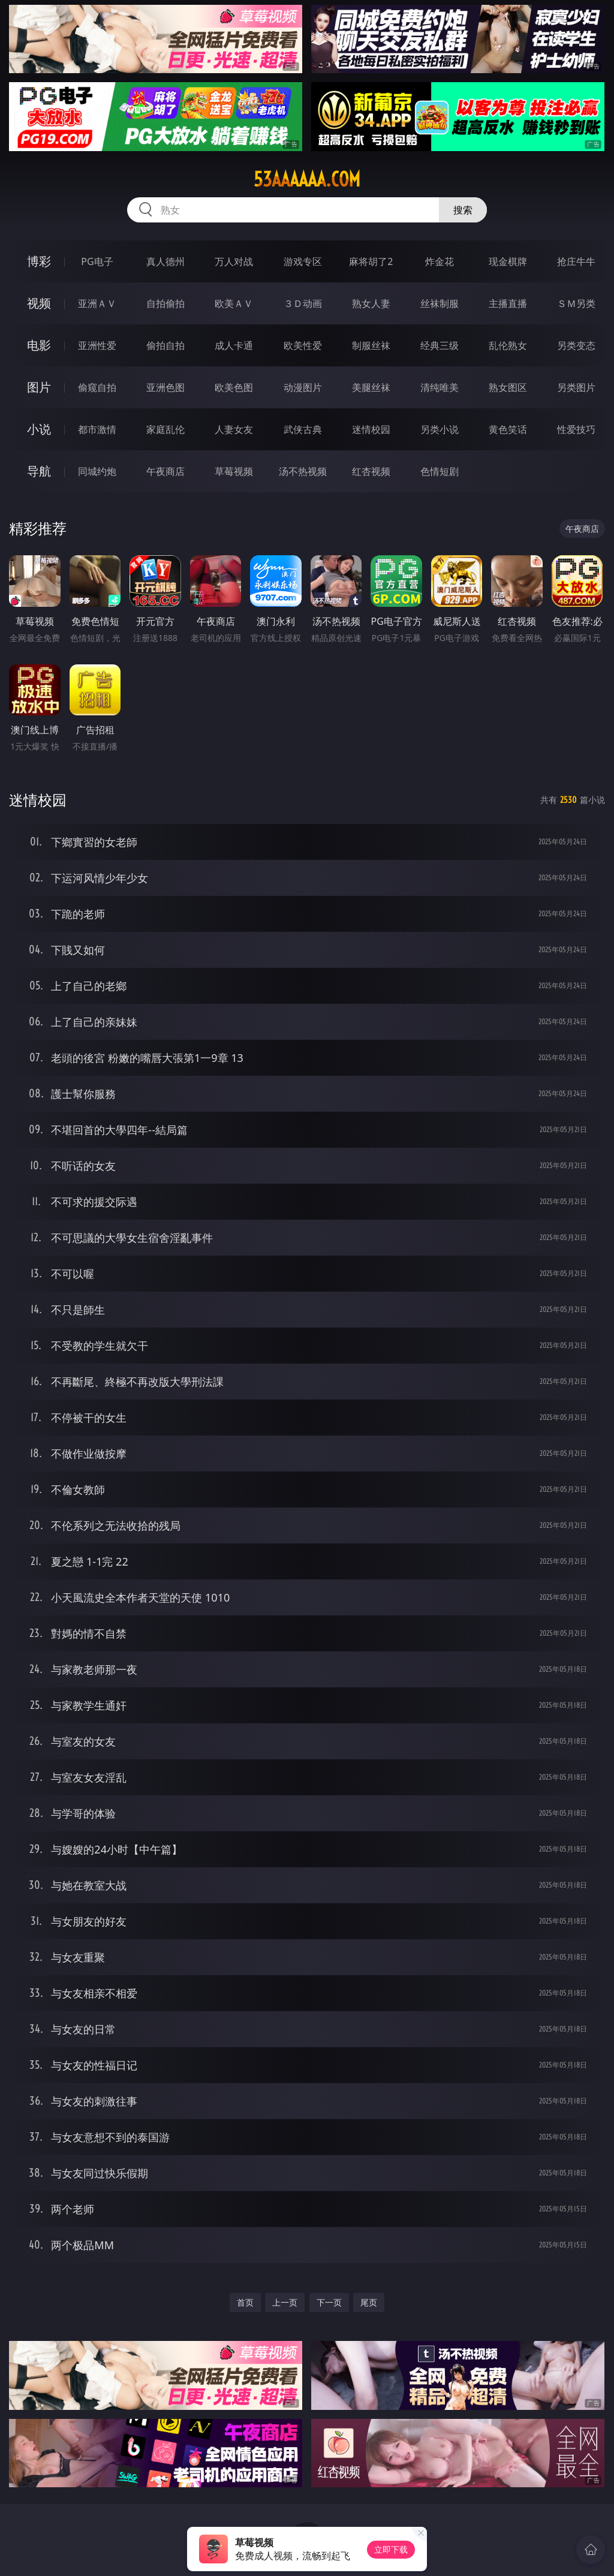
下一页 (329, 2302)
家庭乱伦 (165, 429)
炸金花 (439, 261)
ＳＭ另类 (576, 303)
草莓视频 (234, 471)
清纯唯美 (439, 387)
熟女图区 (508, 387)
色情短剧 (439, 471)
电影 (39, 345)
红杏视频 (371, 471)
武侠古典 (303, 429)
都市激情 (97, 429)
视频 (39, 303)
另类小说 (439, 429)
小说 (39, 429)
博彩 (39, 261)
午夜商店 (165, 471)
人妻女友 (234, 429)
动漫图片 (303, 387)
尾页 (368, 2302)
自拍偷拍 (165, 303)
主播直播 (508, 303)
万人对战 (234, 261)
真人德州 (165, 261)
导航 (39, 471)
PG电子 (97, 261)
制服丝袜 (371, 345)
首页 (245, 2302)
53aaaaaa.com (307, 179)
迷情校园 (371, 429)
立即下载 (391, 2549)
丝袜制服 (439, 303)
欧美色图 (234, 387)
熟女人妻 (371, 303)
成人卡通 (234, 345)
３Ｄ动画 (303, 303)
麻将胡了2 (371, 261)
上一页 (284, 2302)
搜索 (462, 209)
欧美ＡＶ (234, 303)
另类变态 (576, 345)
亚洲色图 (165, 387)
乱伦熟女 (508, 345)
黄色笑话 (508, 429)
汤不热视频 (303, 471)
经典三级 (439, 345)
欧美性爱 (303, 345)
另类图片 (576, 387)
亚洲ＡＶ (97, 303)
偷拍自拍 (165, 345)
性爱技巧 (576, 429)
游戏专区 (303, 261)
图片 (39, 387)
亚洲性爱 (97, 345)
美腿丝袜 (371, 387)
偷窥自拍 (97, 387)
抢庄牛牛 (576, 261)
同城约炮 (97, 471)
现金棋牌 (508, 261)
